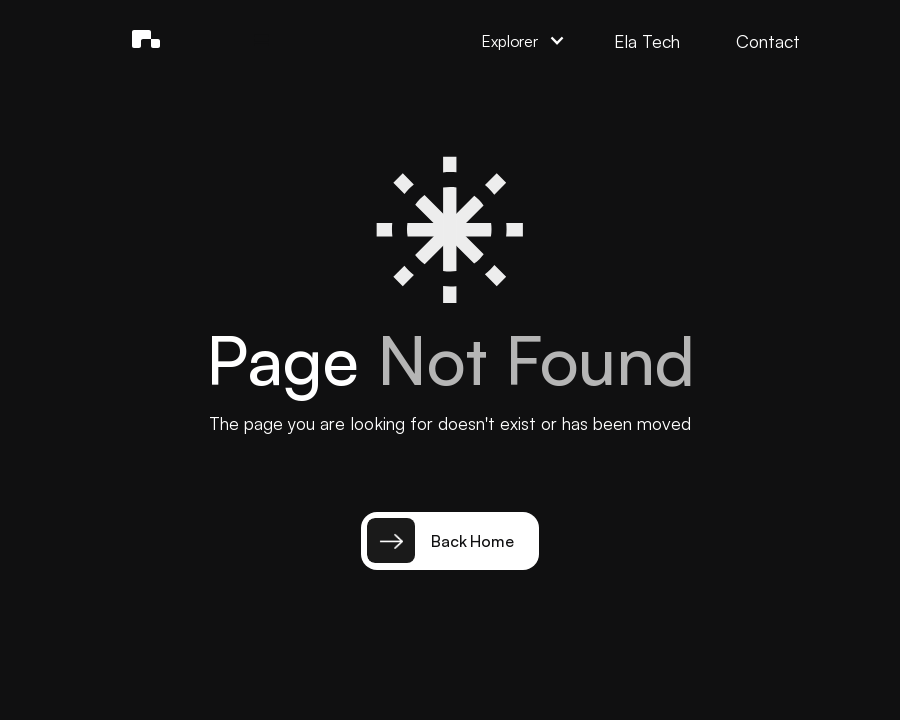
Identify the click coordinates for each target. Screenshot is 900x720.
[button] (262, 41)
